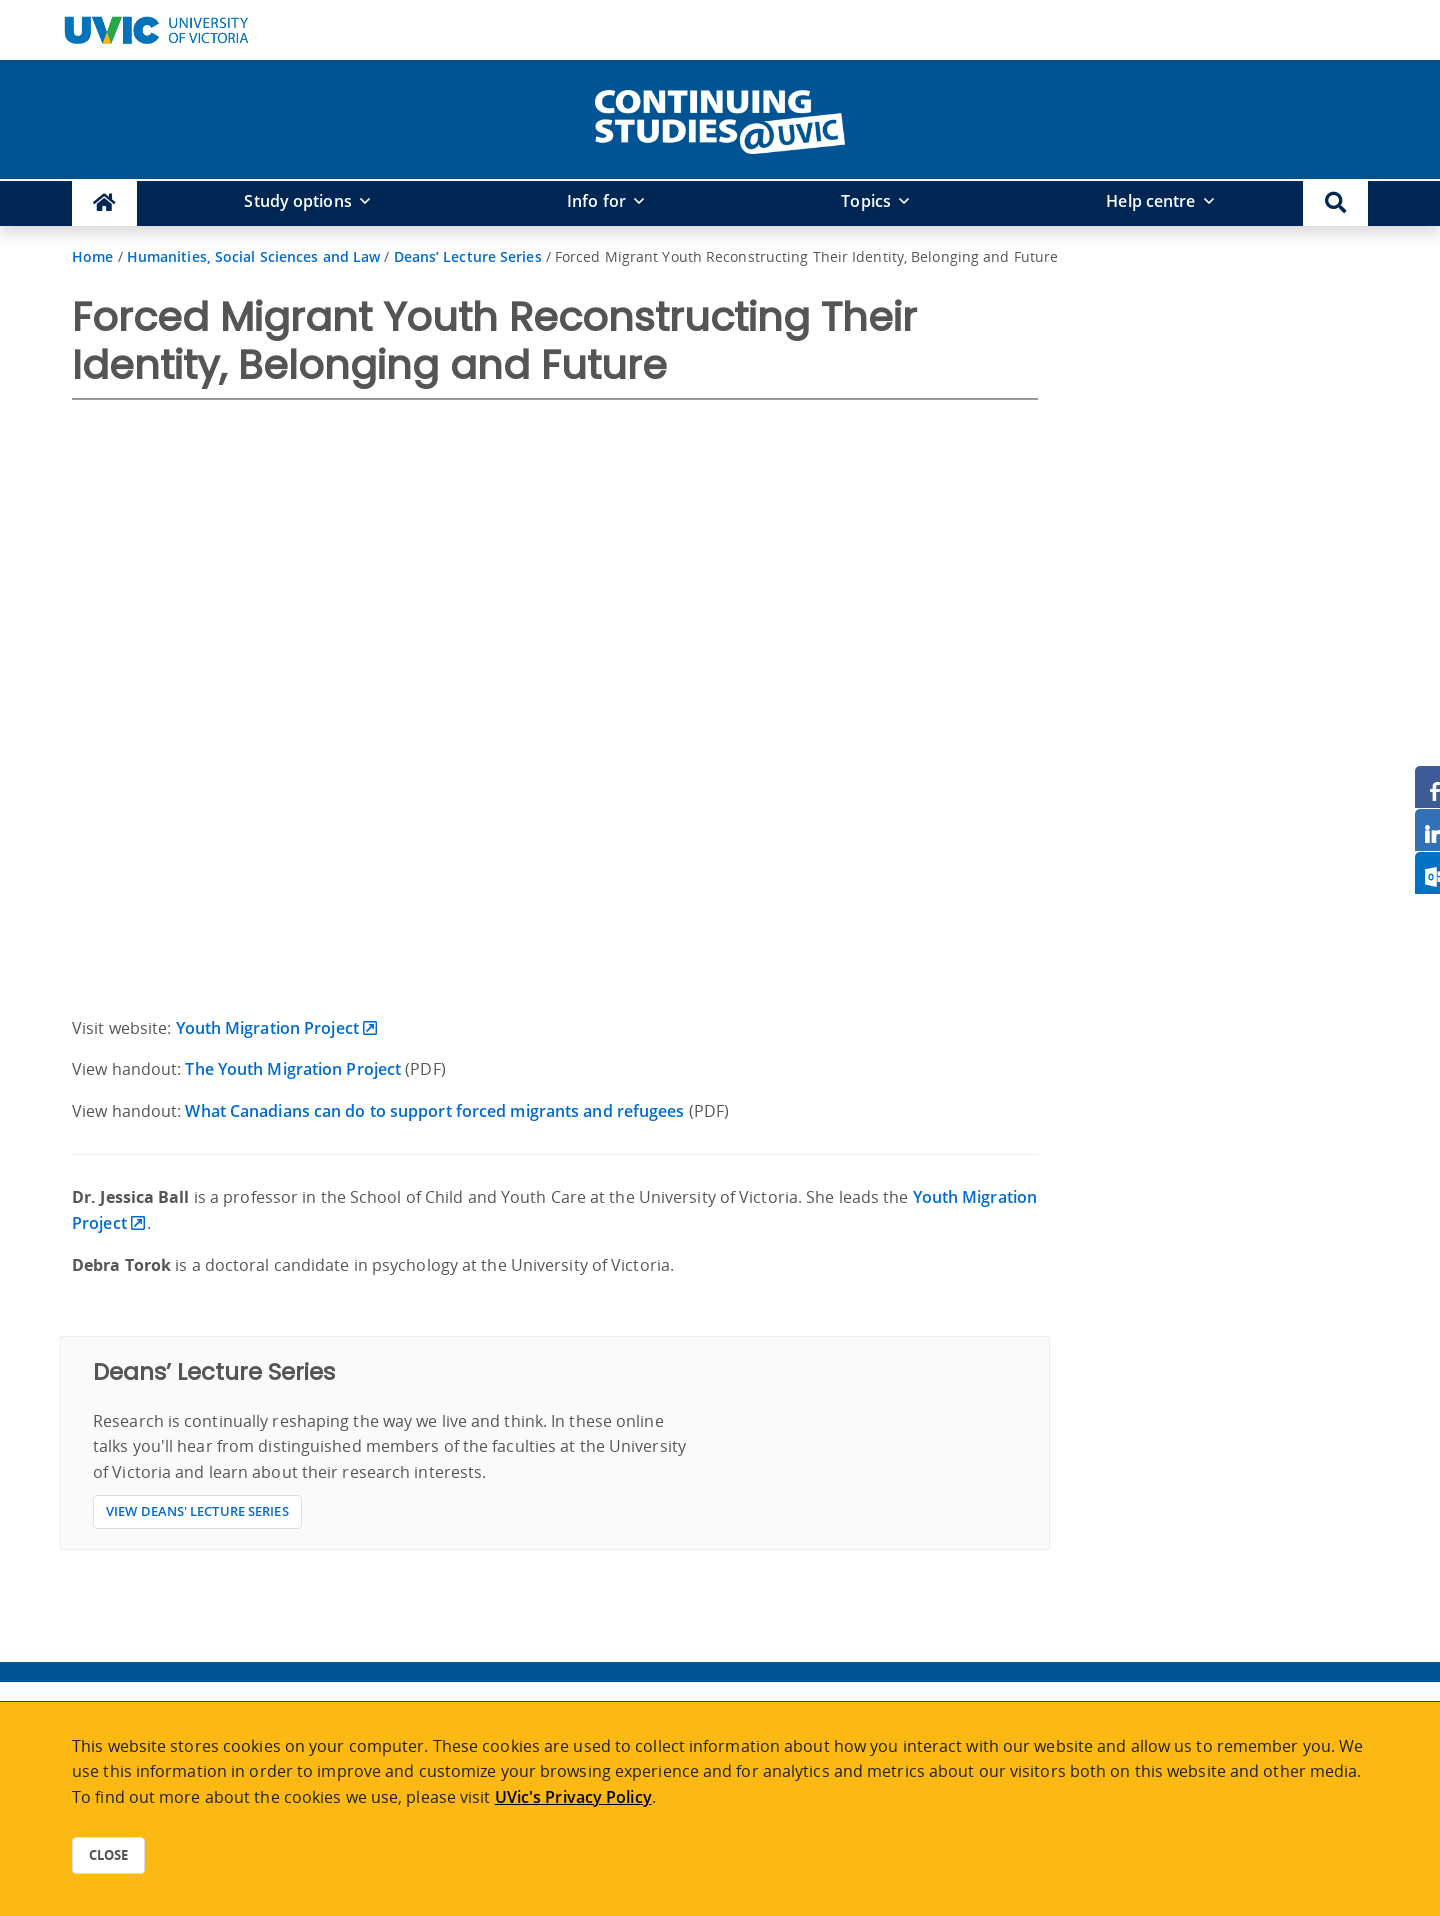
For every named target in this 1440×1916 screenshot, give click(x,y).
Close (108, 1855)
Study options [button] (297, 201)
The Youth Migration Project (293, 1069)
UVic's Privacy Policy (573, 1797)
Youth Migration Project (267, 1028)
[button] (1335, 203)
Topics (866, 201)
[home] (720, 118)
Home (92, 256)
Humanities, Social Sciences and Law (254, 256)
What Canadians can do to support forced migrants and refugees (434, 1111)
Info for (596, 201)
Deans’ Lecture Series (468, 256)
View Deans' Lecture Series (197, 1511)
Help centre (1150, 201)
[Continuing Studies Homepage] (104, 203)
